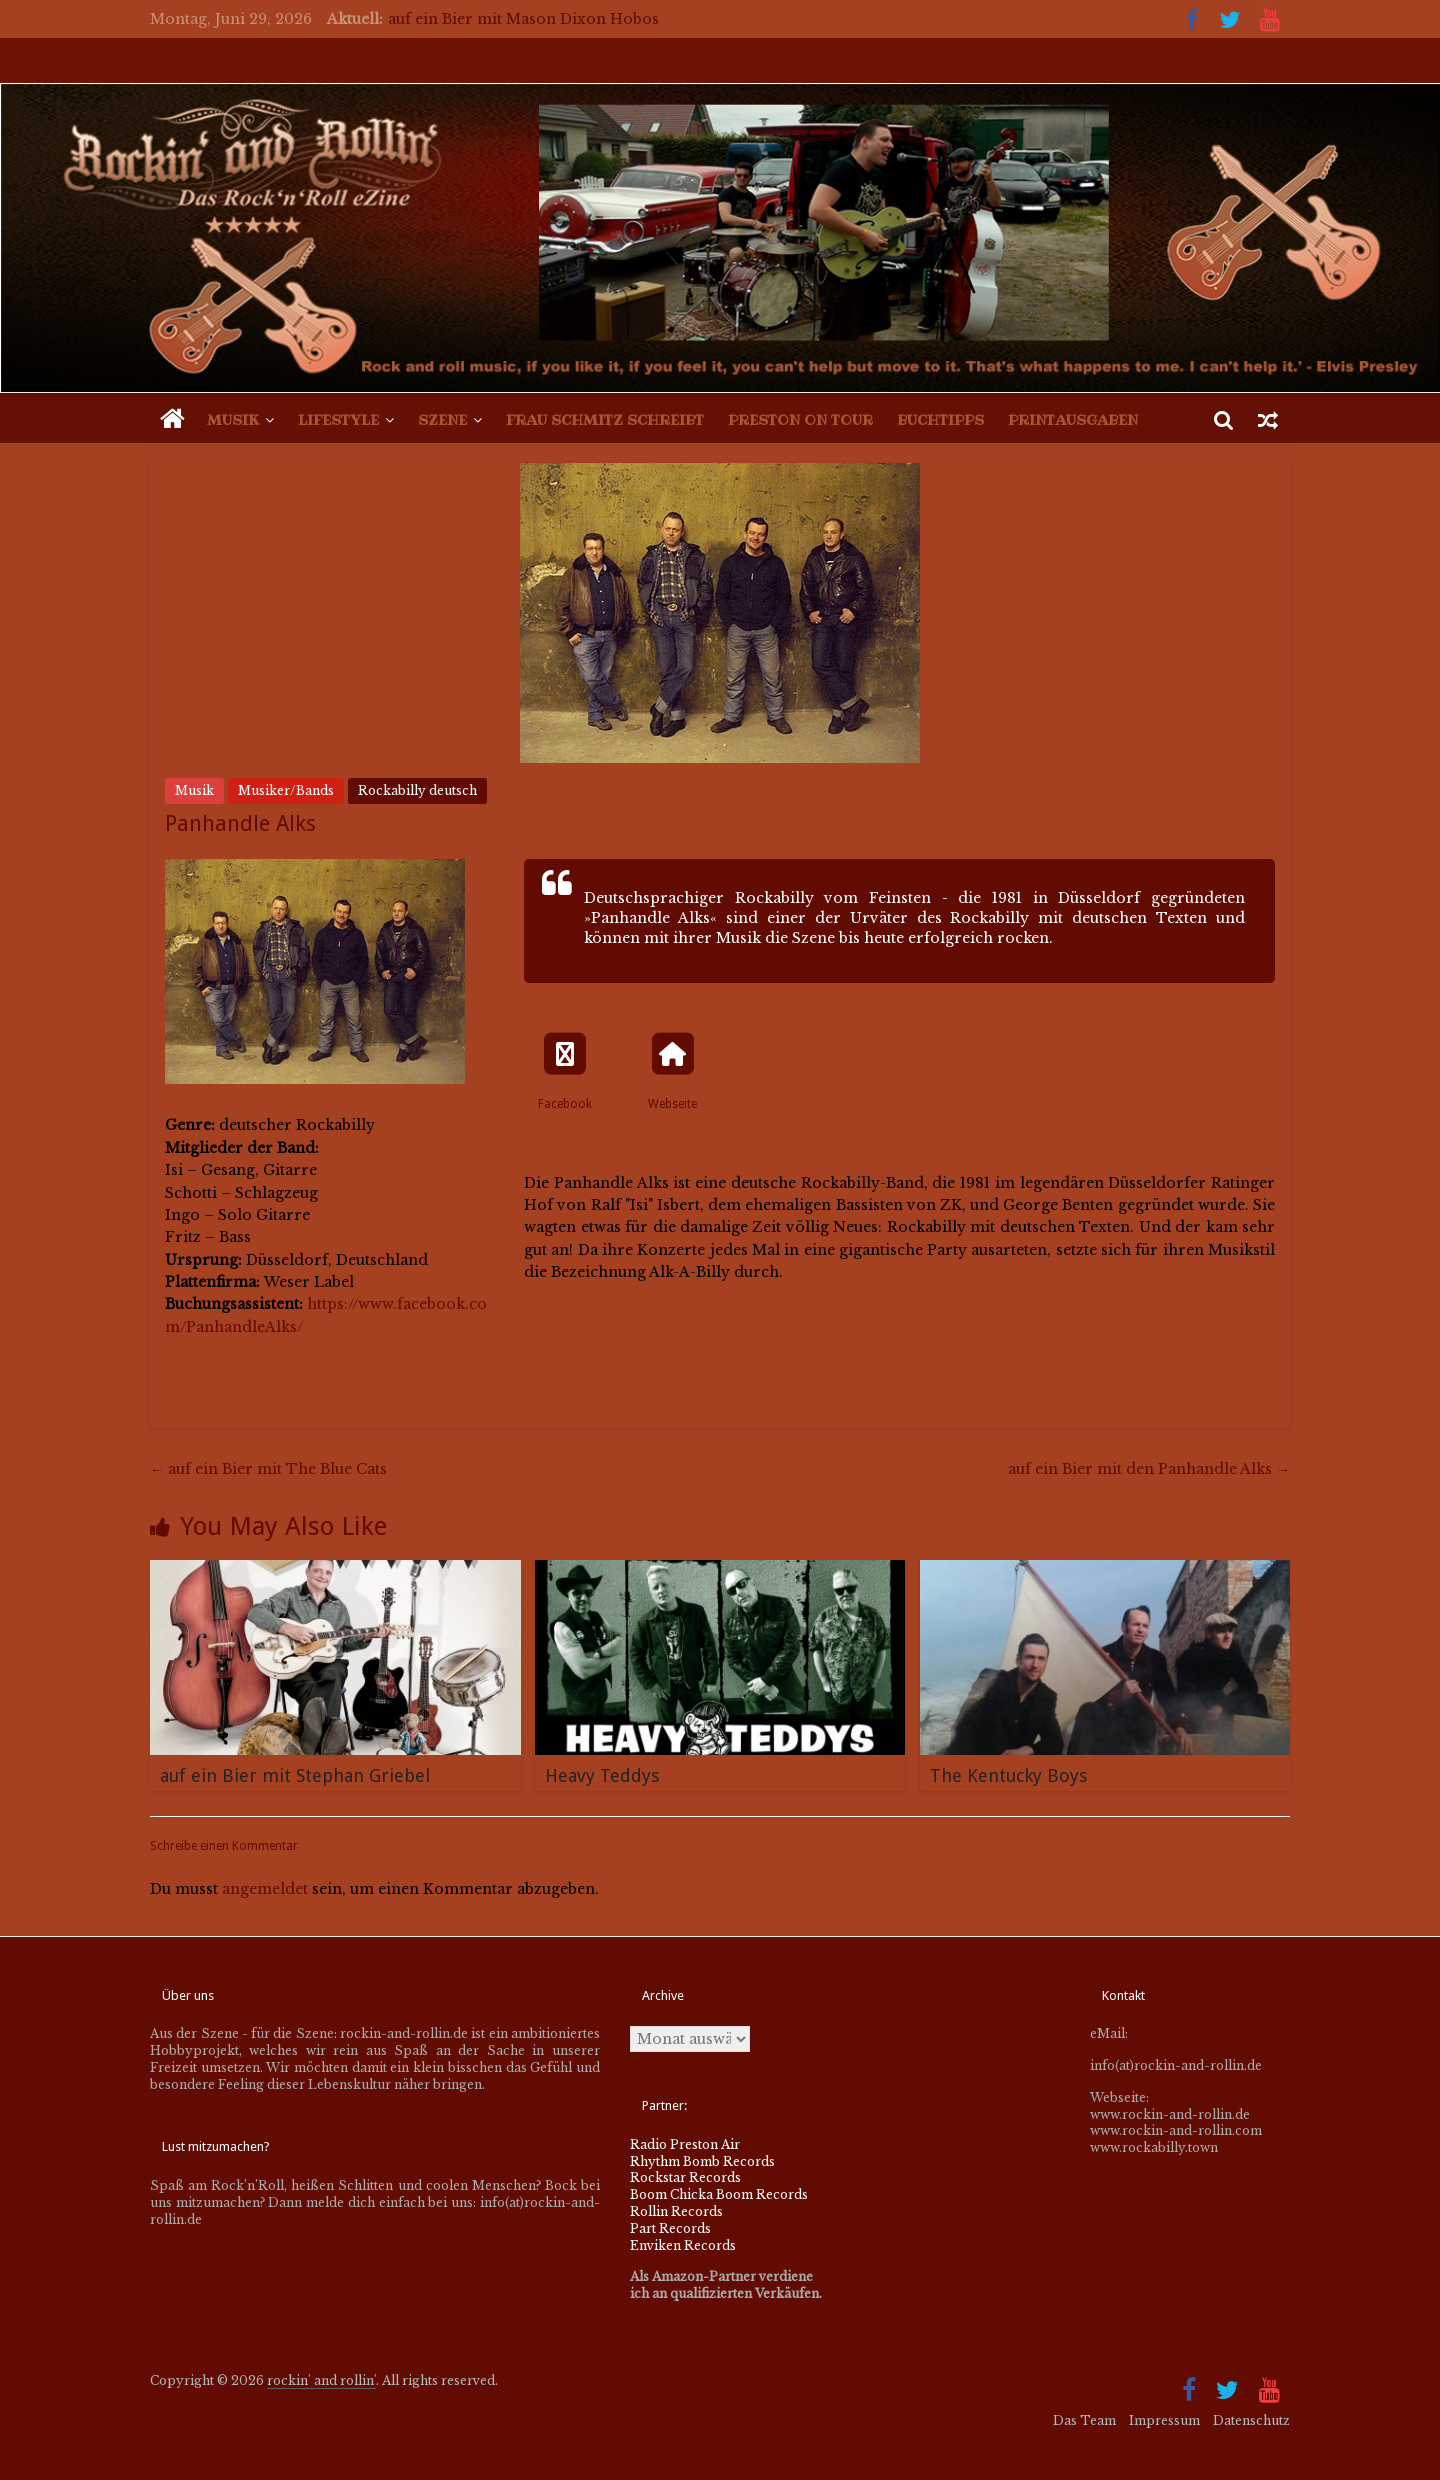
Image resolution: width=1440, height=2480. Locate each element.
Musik (233, 420)
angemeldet (265, 1889)
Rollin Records (676, 2211)
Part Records (670, 2228)
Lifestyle (338, 420)
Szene (442, 420)
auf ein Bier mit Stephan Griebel (295, 1775)
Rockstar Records (685, 2177)
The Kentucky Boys (1008, 1775)
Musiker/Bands (286, 790)
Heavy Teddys (602, 1775)
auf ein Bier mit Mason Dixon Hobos (523, 19)
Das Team (1084, 2420)
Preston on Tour (800, 420)
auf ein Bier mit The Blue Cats (268, 1469)
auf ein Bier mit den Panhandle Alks (1149, 1469)
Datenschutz (1251, 2420)
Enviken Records (683, 2245)
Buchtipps (940, 420)
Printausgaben (1073, 420)
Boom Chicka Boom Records (719, 2194)
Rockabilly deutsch (417, 790)
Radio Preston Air (685, 2144)
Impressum (1164, 2420)
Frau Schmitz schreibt (605, 420)
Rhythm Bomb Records (702, 2161)
